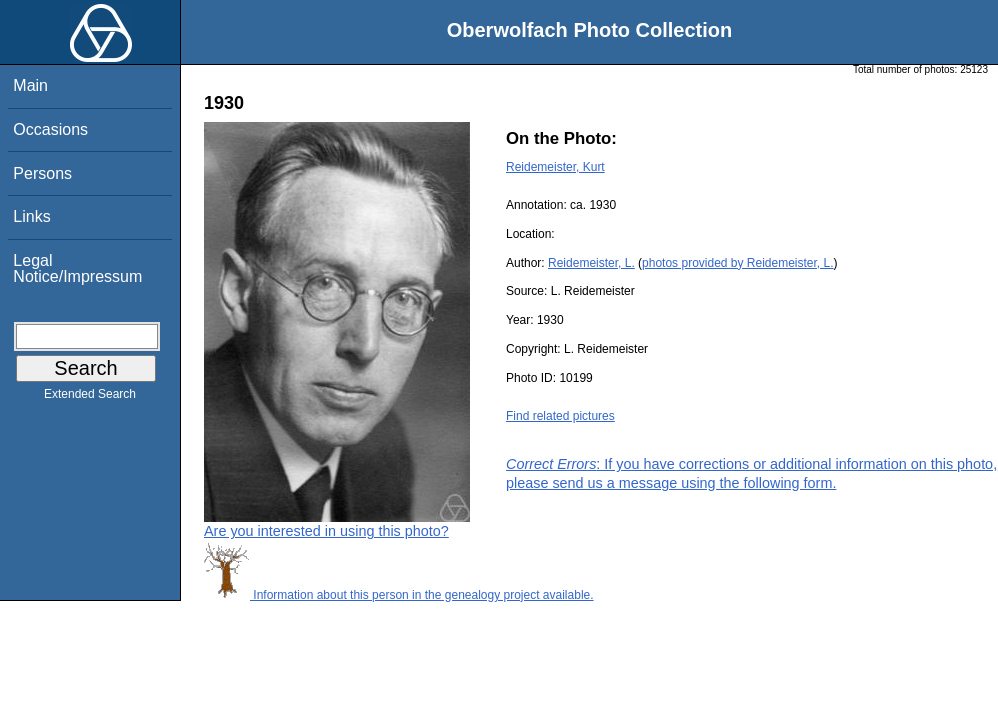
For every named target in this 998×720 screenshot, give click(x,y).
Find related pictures (560, 416)
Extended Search (90, 398)
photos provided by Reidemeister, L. (737, 263)
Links (31, 216)
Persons (42, 173)
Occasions (50, 129)
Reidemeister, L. (591, 263)
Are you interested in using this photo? (326, 531)
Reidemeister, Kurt (555, 167)
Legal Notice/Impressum (77, 268)
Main (30, 85)
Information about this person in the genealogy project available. (399, 595)
